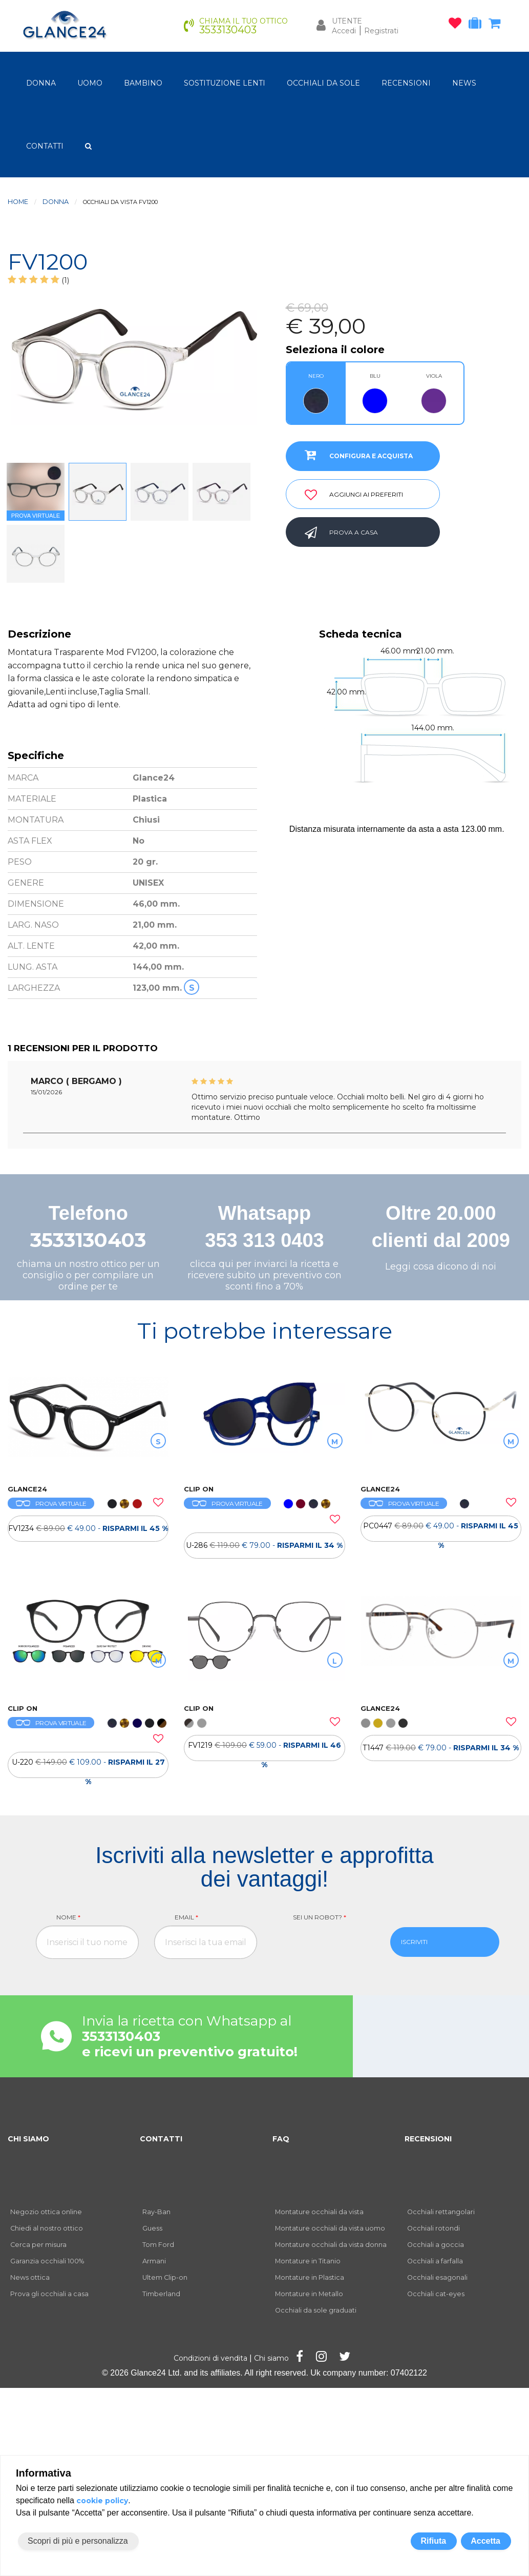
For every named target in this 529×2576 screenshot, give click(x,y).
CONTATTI (45, 146)
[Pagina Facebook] (299, 2358)
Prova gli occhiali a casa (49, 2294)
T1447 (441, 1747)
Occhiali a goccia (435, 2244)
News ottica (30, 2277)
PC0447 (440, 1531)
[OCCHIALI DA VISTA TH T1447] (441, 1644)
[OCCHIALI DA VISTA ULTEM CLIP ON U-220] (88, 1644)
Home (18, 202)
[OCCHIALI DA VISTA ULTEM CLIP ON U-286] (264, 1425)
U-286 (264, 1545)
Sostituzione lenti (224, 83)
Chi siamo (271, 2358)
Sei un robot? (319, 1917)
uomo (89, 83)
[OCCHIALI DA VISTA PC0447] (441, 1425)
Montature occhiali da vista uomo (330, 2228)
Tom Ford (158, 2244)
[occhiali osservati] (458, 25)
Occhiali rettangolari (441, 2212)
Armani (154, 2261)
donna (41, 83)
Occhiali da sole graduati (315, 2310)
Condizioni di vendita (210, 2358)
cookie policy (102, 2500)
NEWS (464, 83)
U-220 (88, 1767)
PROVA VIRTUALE (51, 1503)
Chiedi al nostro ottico (46, 2228)
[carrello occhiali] (497, 25)
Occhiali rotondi (433, 2228)
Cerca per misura (38, 2244)
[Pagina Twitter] (344, 2358)
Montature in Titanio (308, 2261)
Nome (68, 1917)
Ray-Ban (156, 2212)
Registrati (381, 30)
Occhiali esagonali (437, 2277)
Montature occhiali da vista (319, 2212)
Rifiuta (433, 2541)
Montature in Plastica (309, 2277)
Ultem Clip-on (164, 2277)
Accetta (485, 2541)
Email (186, 1917)
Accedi (344, 30)
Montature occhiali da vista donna (331, 2244)
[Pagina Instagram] (321, 2358)
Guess (152, 2228)
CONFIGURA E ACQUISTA (355, 454)
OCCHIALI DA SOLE (323, 83)
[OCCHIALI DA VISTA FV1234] (88, 1425)
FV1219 (264, 1751)
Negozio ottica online (46, 2212)
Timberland (161, 2294)
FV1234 (88, 1528)
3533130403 (88, 1240)
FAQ (280, 2138)
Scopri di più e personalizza (78, 2541)
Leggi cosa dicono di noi (440, 1266)
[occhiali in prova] (477, 25)
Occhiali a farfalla (435, 2261)
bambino (143, 83)
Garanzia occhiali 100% (47, 2261)
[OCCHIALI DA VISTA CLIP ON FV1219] (264, 1644)
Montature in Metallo (309, 2294)
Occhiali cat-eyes (435, 2294)
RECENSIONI (406, 83)
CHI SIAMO (28, 2138)
